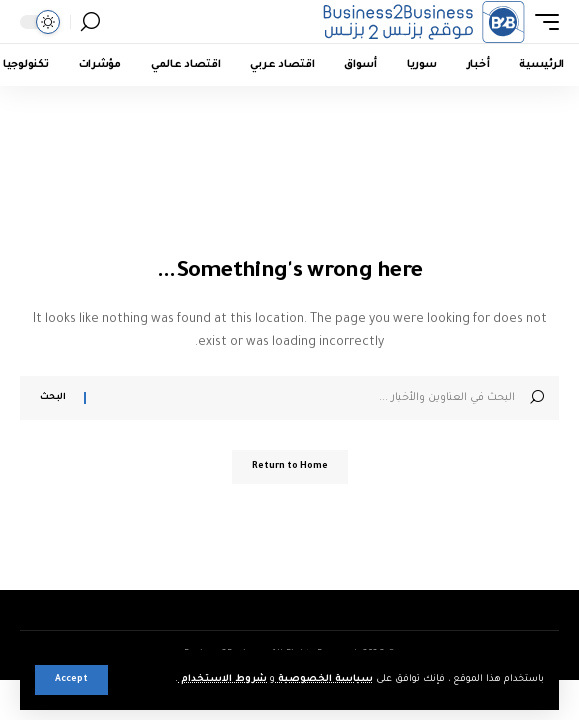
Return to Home (290, 467)
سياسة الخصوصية (324, 679)
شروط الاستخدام (222, 679)
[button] (71, 680)
